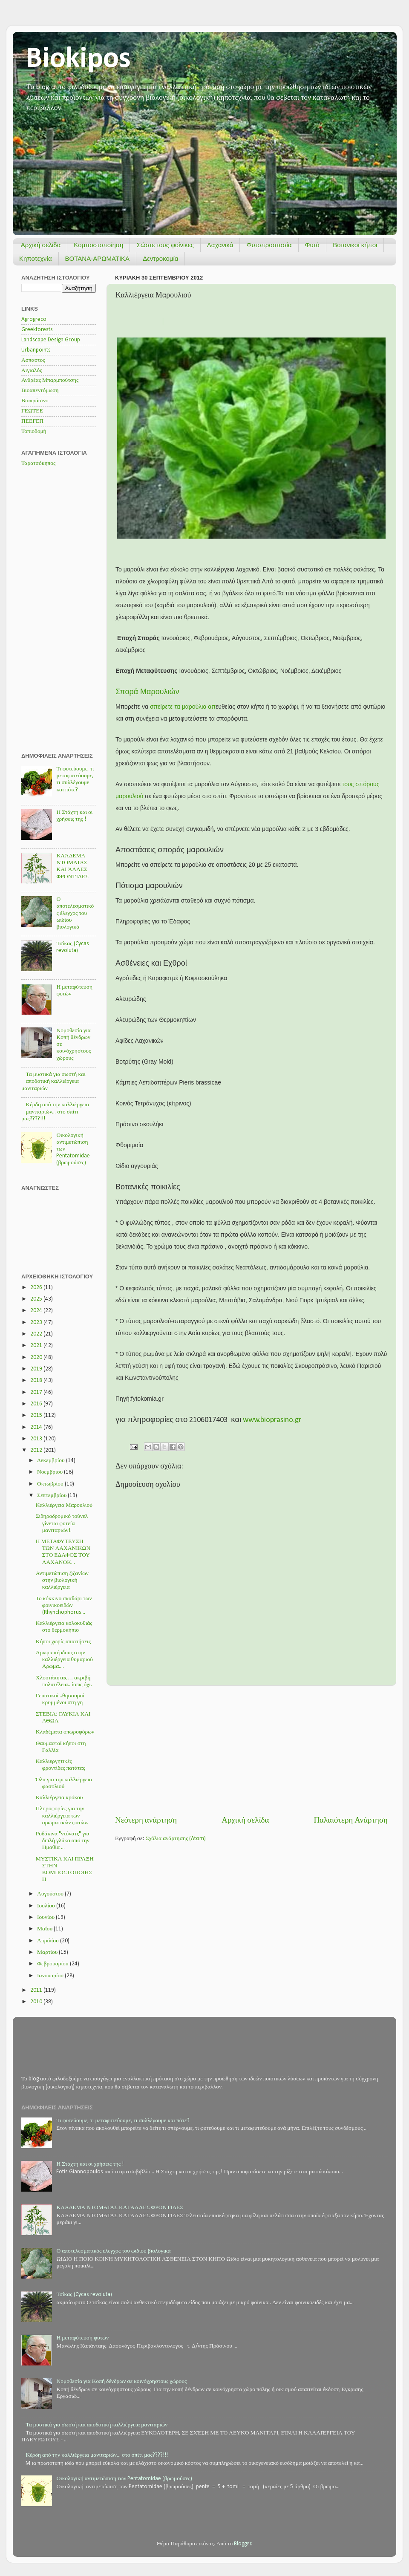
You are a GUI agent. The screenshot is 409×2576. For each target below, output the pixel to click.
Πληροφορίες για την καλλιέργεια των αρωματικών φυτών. (62, 1815)
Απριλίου (48, 1941)
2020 (36, 1357)
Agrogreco (33, 319)
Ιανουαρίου (51, 1976)
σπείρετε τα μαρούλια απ (183, 706)
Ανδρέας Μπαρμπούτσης (49, 380)
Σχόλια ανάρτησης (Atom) (176, 1838)
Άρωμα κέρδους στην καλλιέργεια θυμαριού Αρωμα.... (64, 1659)
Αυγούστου (51, 1894)
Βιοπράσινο (35, 401)
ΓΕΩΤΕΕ (32, 411)
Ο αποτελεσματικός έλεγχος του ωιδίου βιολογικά (75, 913)
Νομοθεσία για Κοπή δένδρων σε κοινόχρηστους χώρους (121, 2381)
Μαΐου (45, 1929)
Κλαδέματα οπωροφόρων (65, 1732)
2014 (36, 1427)
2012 (36, 1450)
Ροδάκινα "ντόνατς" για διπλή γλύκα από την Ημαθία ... (62, 1840)
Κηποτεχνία (35, 258)
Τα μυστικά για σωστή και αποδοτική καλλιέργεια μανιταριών (53, 1081)
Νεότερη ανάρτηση (146, 1821)
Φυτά (312, 244)
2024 (36, 1310)
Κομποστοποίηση (98, 244)
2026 (36, 1287)
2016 (36, 1404)
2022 (36, 1334)
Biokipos (78, 59)
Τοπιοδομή (33, 431)
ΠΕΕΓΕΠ (32, 421)
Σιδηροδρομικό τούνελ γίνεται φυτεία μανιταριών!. (62, 1523)
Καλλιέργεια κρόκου (59, 1797)
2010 (36, 2002)
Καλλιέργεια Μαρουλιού (64, 1505)
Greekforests (37, 329)
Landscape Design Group (50, 340)
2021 (36, 1345)
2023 (36, 1322)
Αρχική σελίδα (41, 244)
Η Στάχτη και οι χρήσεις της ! (90, 2164)
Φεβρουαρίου (53, 1964)
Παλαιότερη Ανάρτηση (351, 1821)
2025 (36, 1299)
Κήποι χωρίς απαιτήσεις (63, 1641)
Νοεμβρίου (50, 1472)
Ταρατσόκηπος (38, 463)
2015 (36, 1415)
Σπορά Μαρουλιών (147, 691)
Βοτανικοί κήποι (355, 244)
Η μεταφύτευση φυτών (82, 2338)
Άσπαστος (33, 360)
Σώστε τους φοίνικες (164, 244)
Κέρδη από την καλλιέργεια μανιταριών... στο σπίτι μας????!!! (55, 1111)
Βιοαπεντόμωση (40, 390)
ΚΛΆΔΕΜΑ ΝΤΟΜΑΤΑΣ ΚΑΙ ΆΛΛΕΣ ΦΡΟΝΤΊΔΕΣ (119, 2207)
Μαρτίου (48, 1952)
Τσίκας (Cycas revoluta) (84, 2294)
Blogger (242, 2544)
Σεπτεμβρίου (52, 1495)
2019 (36, 1369)
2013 (36, 1439)
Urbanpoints (36, 350)
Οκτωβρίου (51, 1484)
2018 (36, 1380)
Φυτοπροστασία (268, 244)
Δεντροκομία (160, 258)
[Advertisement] (251, 1750)
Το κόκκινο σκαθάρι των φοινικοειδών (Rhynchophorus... (64, 1605)
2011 (36, 1990)
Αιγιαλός (31, 370)
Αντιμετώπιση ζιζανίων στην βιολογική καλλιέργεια (62, 1580)
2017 (36, 1392)
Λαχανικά (220, 244)
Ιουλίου (46, 1906)
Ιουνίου (46, 1917)
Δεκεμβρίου (51, 1460)
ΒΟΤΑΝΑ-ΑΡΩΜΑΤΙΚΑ (97, 258)
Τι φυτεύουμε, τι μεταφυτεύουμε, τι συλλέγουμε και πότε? (122, 2120)
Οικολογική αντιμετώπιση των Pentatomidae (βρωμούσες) (124, 2478)
